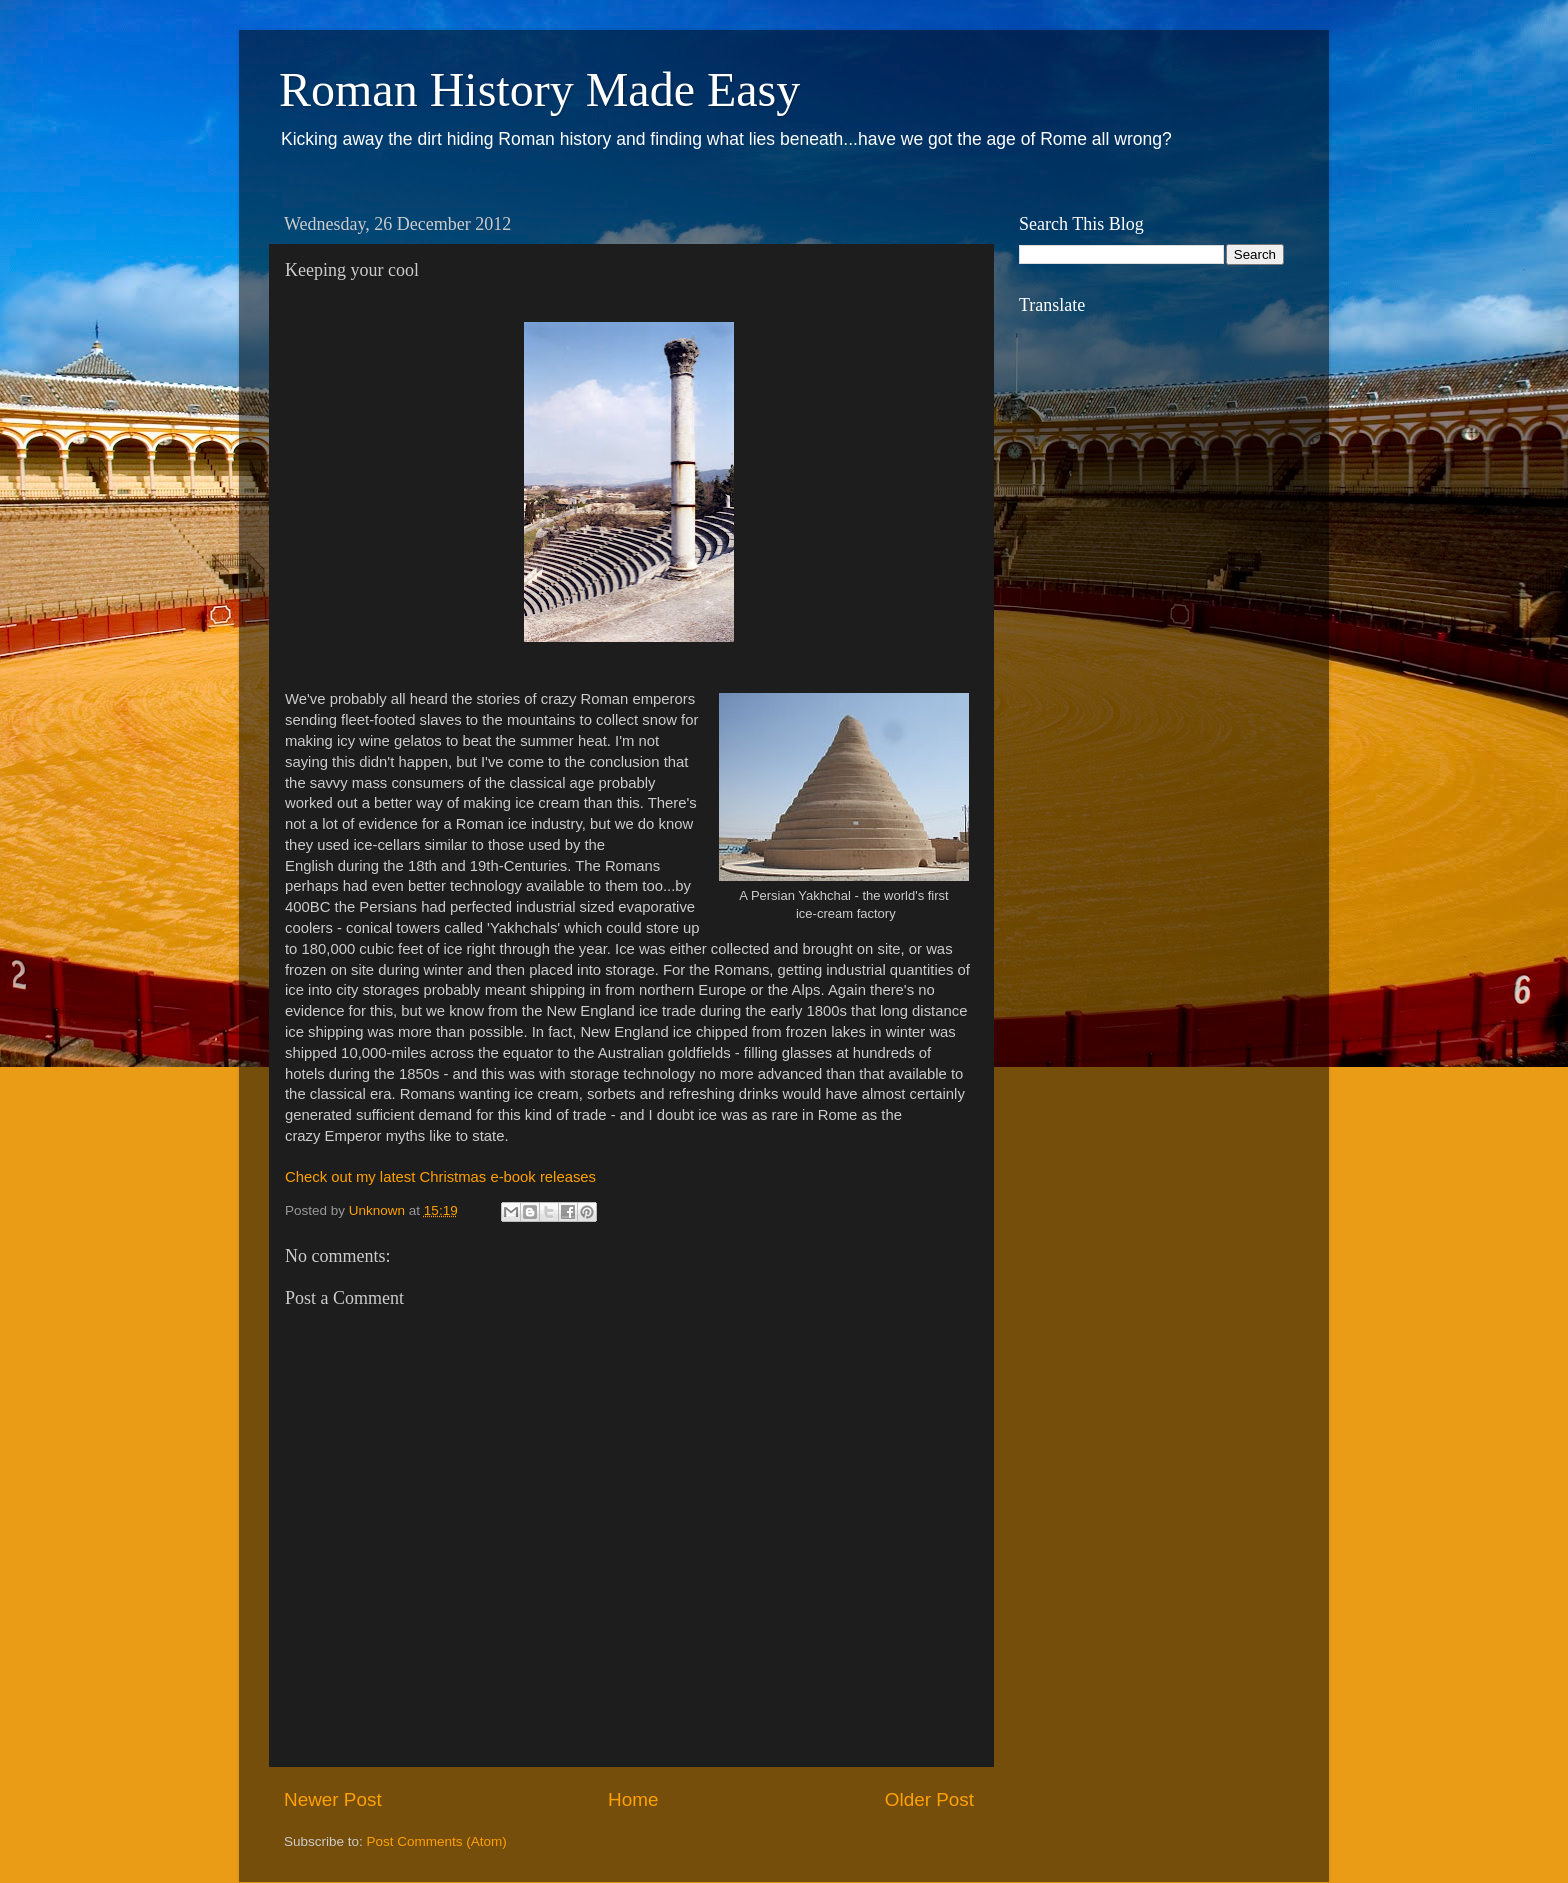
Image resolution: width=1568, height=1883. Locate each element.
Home (633, 1799)
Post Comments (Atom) (437, 1841)
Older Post (929, 1799)
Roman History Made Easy (539, 89)
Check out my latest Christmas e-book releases (440, 1177)
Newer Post (333, 1799)
